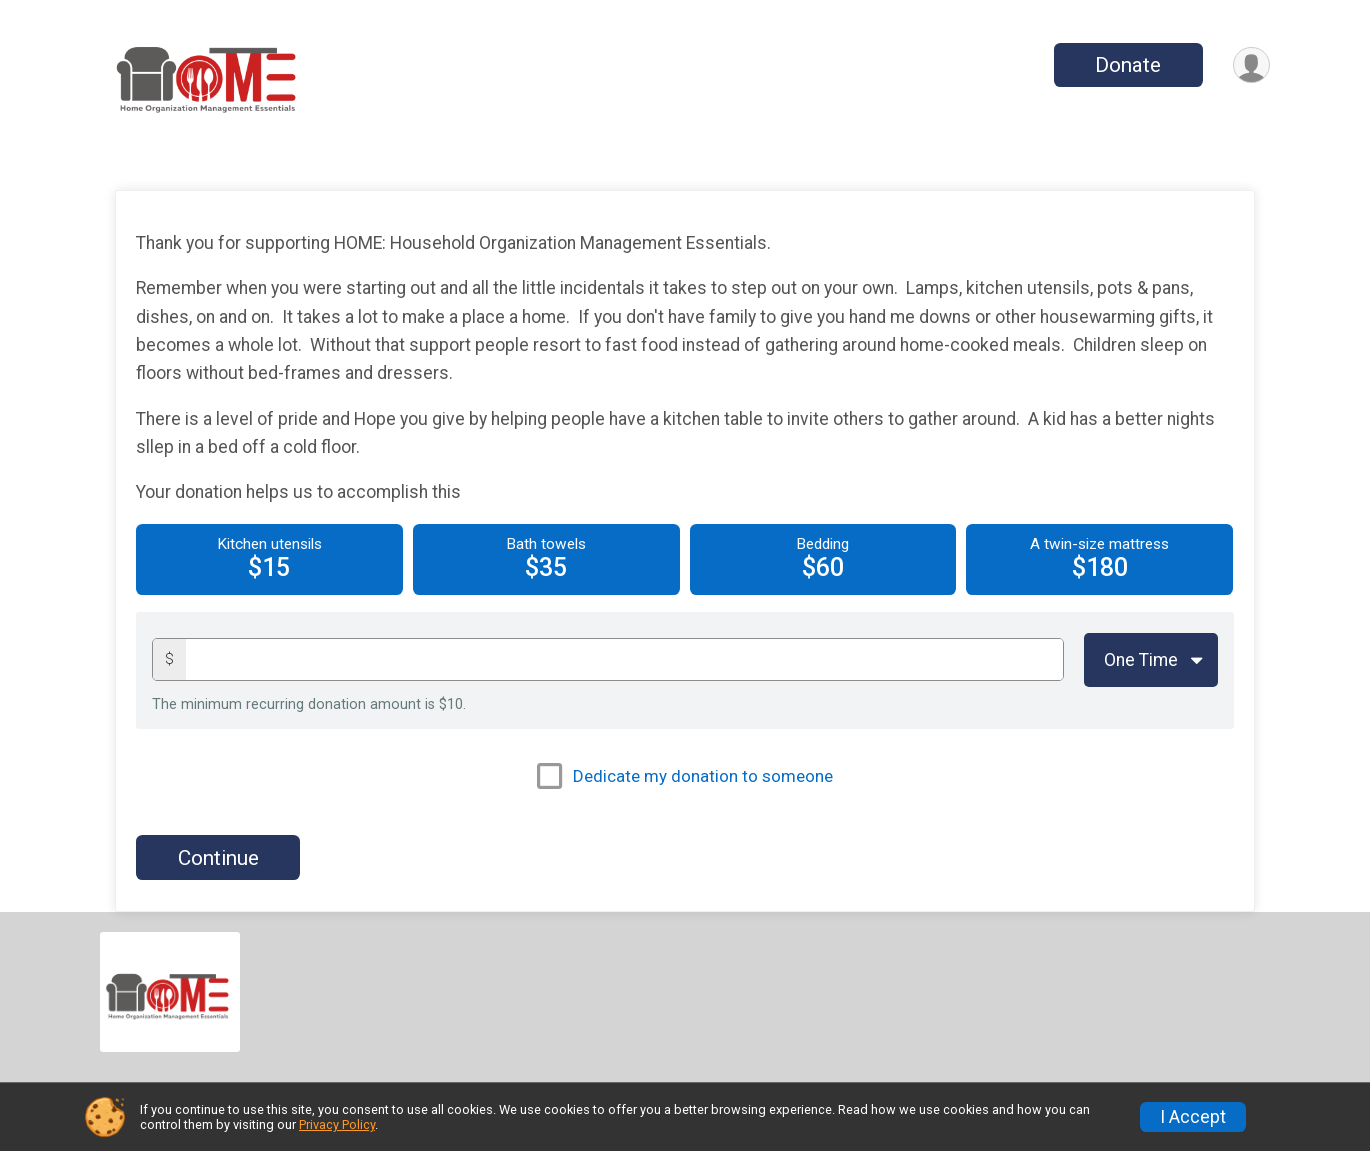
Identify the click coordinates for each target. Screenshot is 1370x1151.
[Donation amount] (624, 659)
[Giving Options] (1151, 660)
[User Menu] (1251, 65)
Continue (218, 858)
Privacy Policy (337, 1124)
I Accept (1193, 1117)
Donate (1128, 65)
